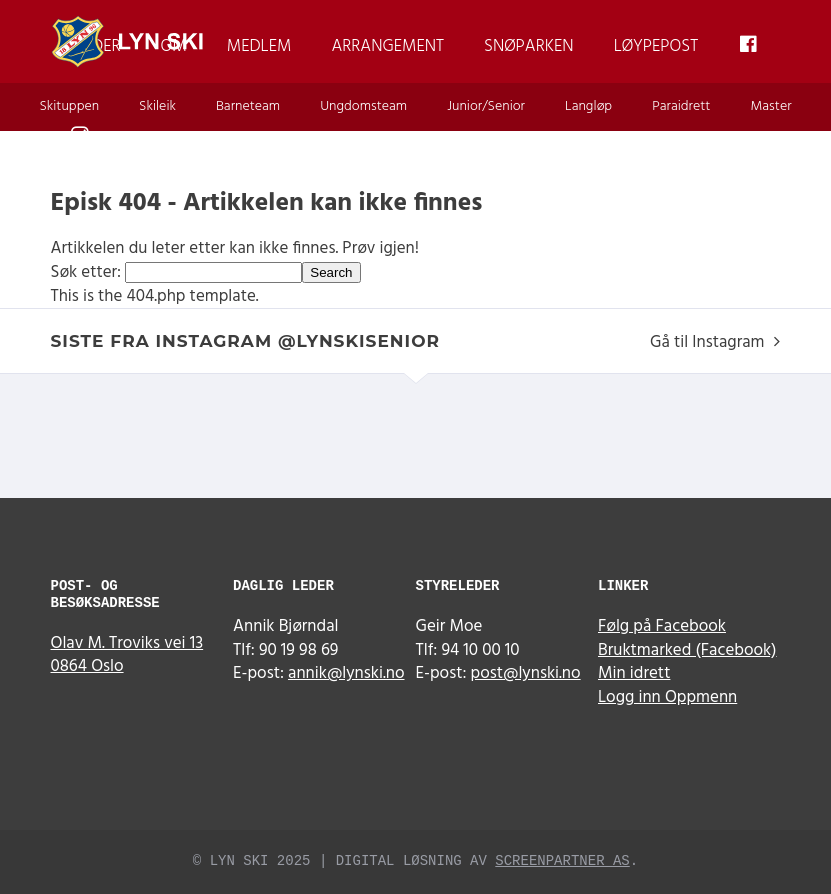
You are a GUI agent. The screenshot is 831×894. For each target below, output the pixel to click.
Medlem (259, 46)
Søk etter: (86, 272)
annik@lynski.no (346, 673)
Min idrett (634, 673)
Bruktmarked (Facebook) (687, 650)
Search (331, 272)
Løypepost (656, 46)
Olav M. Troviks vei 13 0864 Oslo (127, 655)
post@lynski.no (526, 673)
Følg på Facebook (662, 626)
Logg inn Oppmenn (667, 697)
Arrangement (387, 46)
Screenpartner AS (562, 861)
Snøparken (529, 46)
